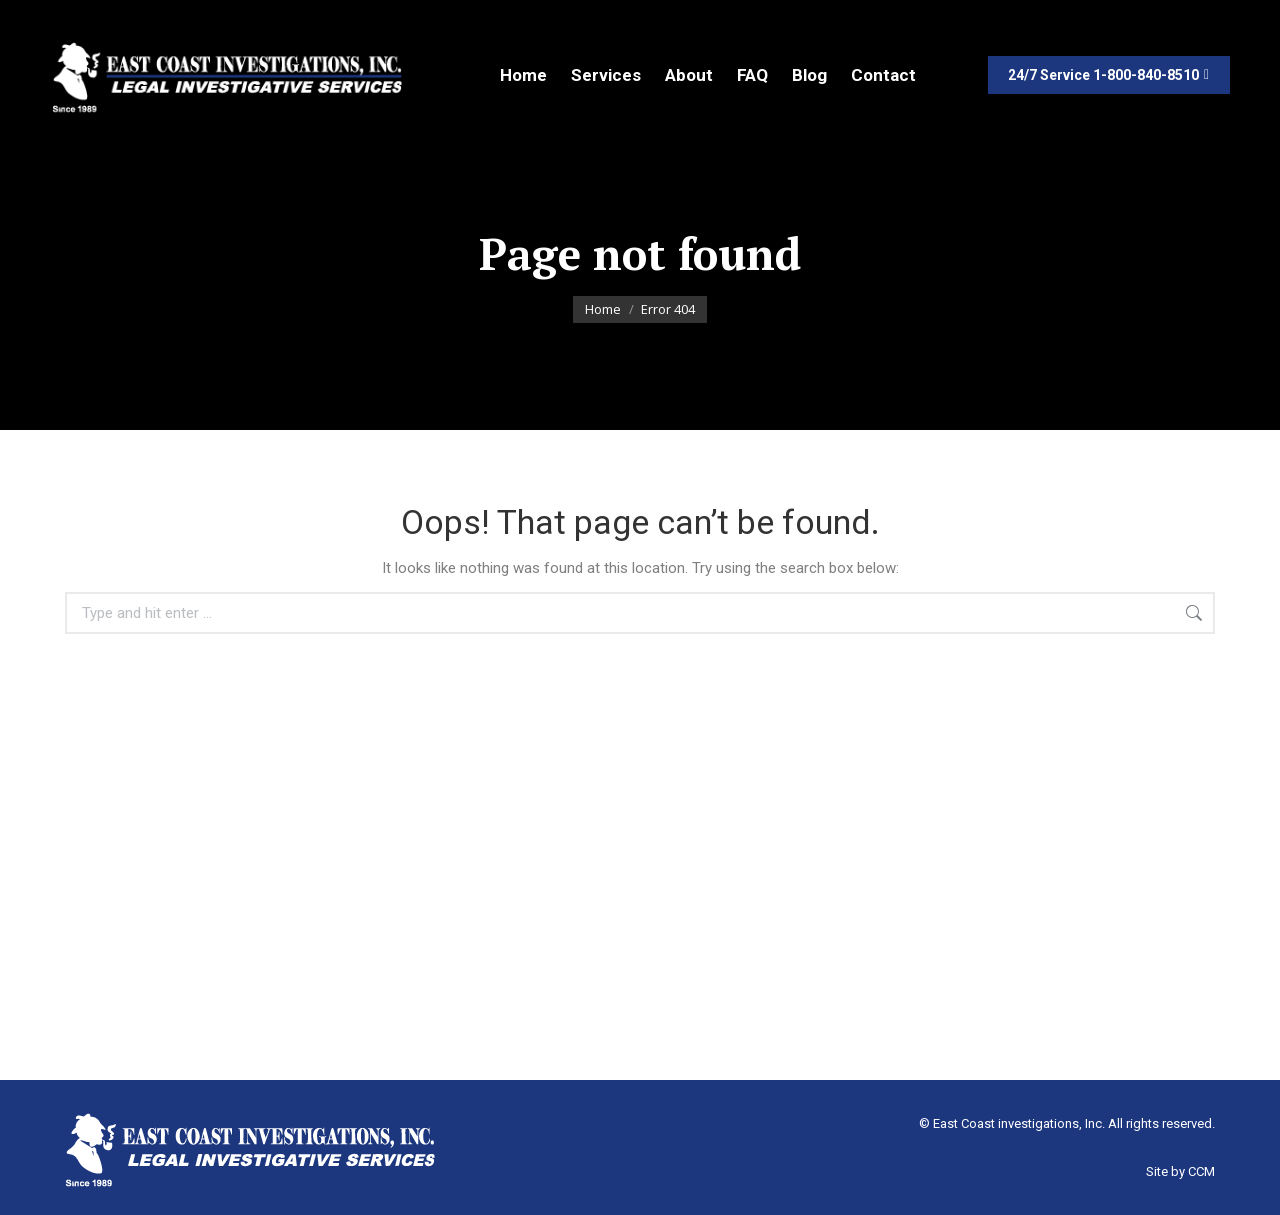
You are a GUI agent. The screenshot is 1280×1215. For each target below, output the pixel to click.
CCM (1201, 1171)
